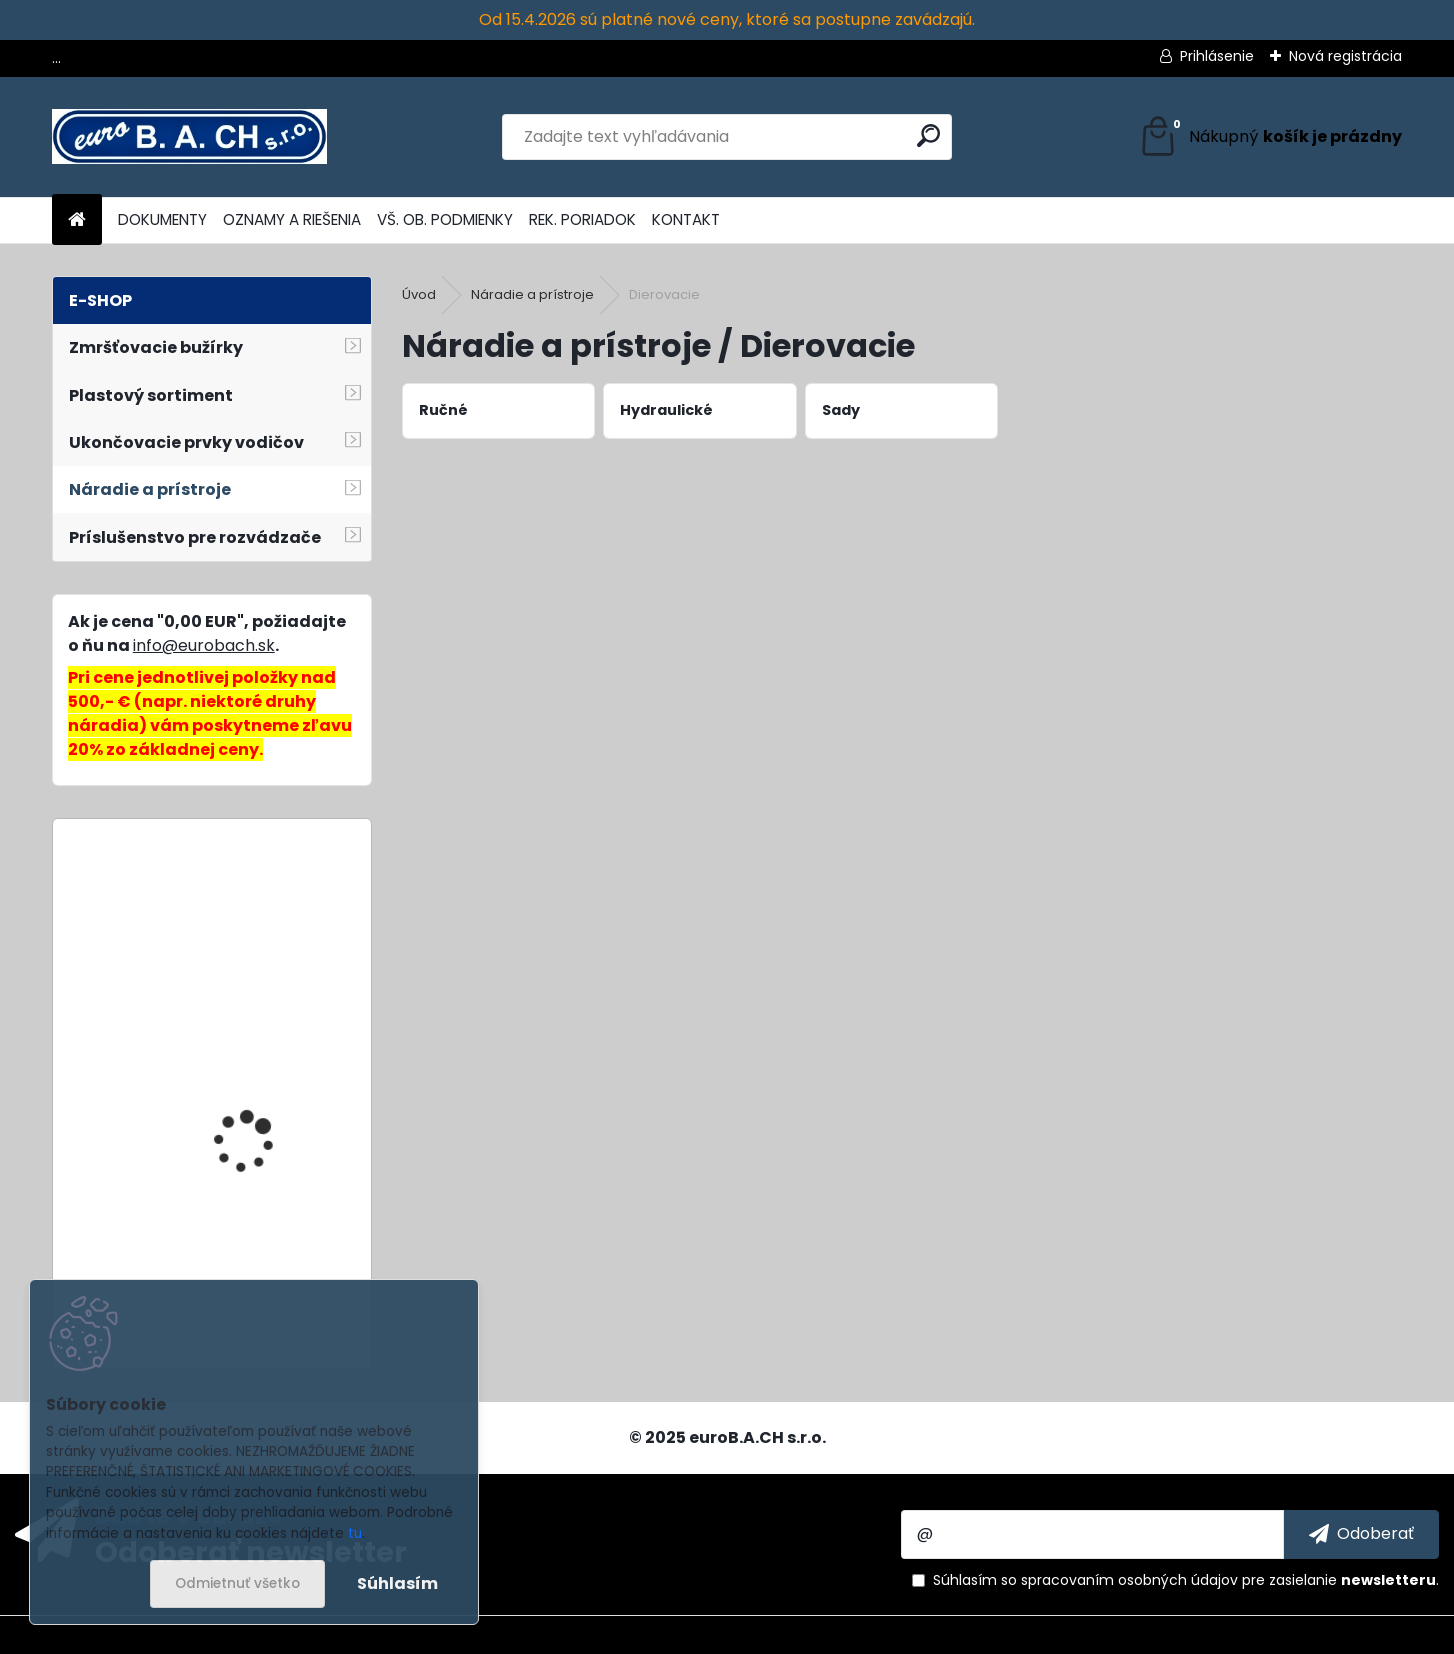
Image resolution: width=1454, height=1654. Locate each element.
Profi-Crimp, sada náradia (246, 1035)
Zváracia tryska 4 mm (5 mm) (262, 1219)
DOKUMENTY (162, 219)
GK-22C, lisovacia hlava (268, 916)
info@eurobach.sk (204, 645)
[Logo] (189, 137)
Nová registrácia (1345, 56)
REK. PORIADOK (582, 219)
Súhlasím (397, 1583)
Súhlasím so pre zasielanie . (1186, 1580)
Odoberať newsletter (251, 1551)
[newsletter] (1361, 1534)
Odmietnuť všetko (237, 1583)
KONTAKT (686, 219)
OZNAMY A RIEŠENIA (292, 219)
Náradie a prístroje (532, 294)
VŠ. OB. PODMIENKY (445, 219)
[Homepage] (77, 220)
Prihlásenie (1217, 56)
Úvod (419, 294)
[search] (928, 135)
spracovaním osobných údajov (1129, 1580)
